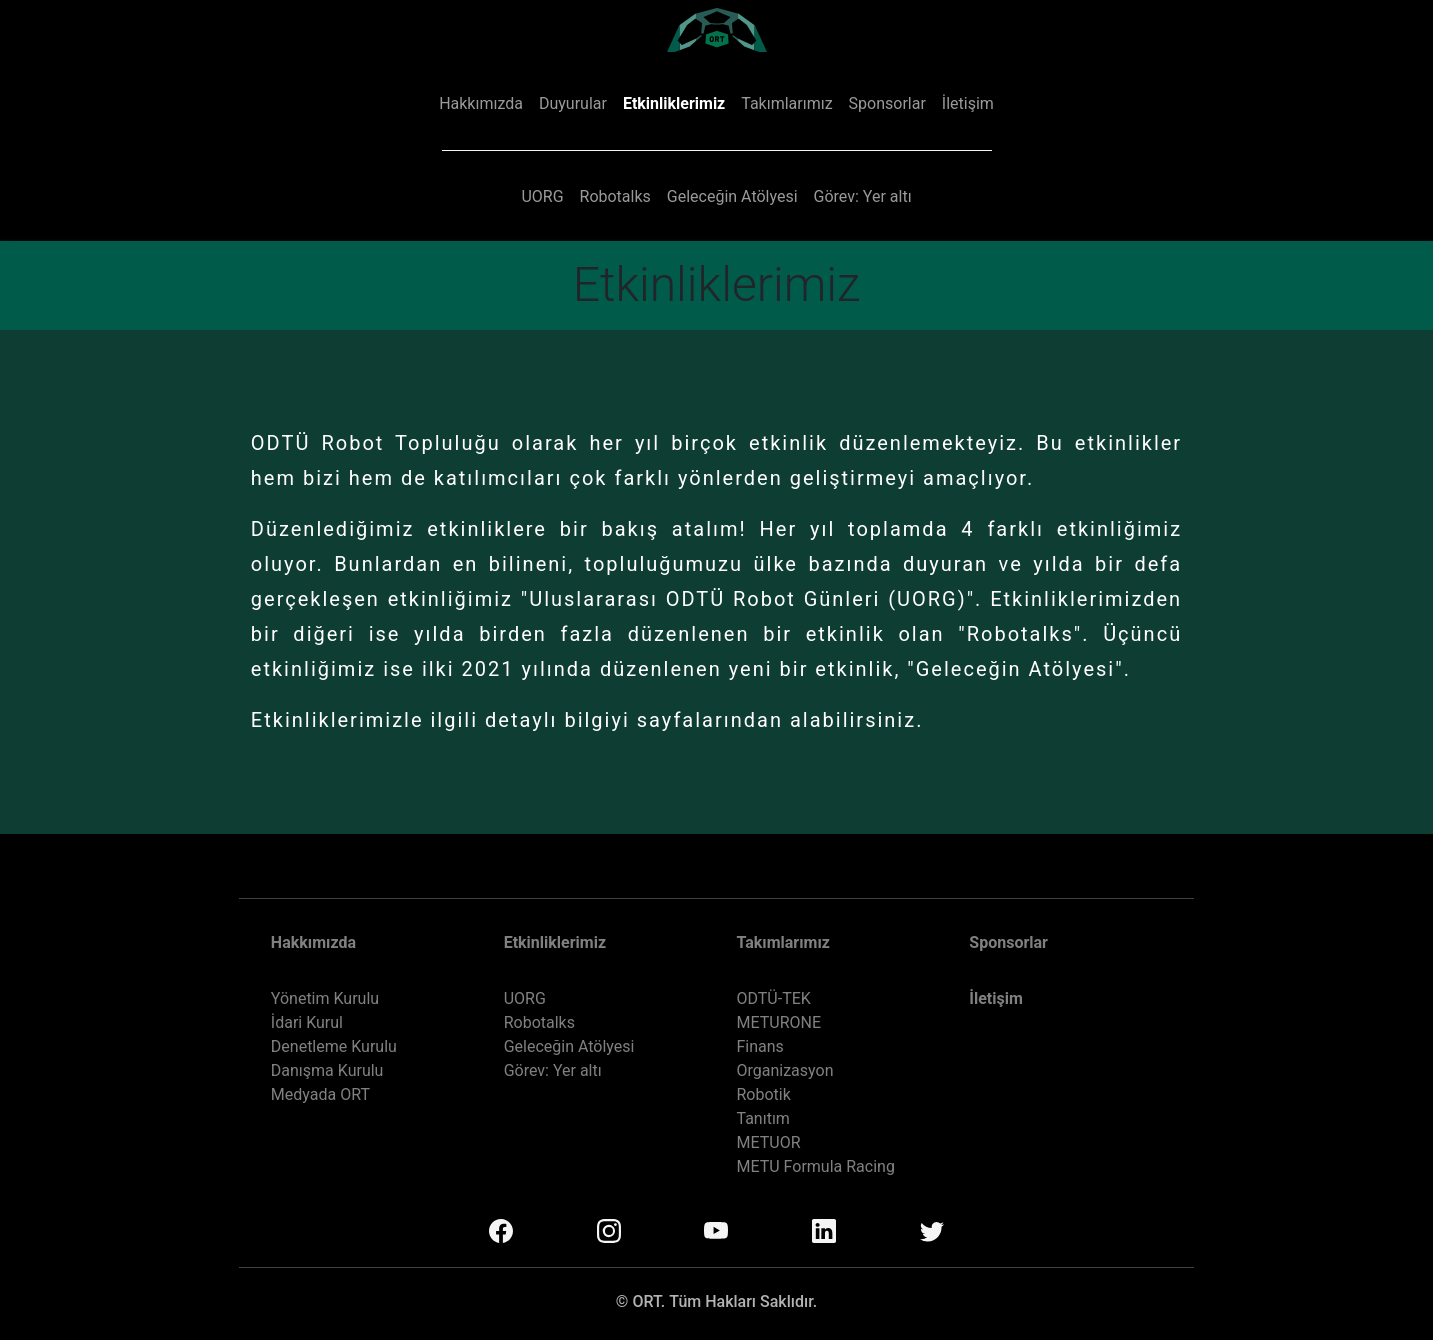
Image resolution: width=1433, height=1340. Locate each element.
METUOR (768, 1142)
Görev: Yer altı (863, 196)
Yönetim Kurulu (325, 998)
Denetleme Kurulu (334, 1046)
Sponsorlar (887, 103)
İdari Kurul (307, 1022)
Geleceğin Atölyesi (732, 196)
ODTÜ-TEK (773, 998)
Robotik (763, 1094)
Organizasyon (784, 1070)
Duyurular (573, 103)
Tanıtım (762, 1118)
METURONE (778, 1022)
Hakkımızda (481, 103)
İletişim (968, 103)
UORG (542, 196)
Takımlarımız (786, 103)
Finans (759, 1046)
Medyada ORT (320, 1094)
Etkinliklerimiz (674, 103)
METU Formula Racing (815, 1166)
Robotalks (615, 196)
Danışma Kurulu (327, 1070)
